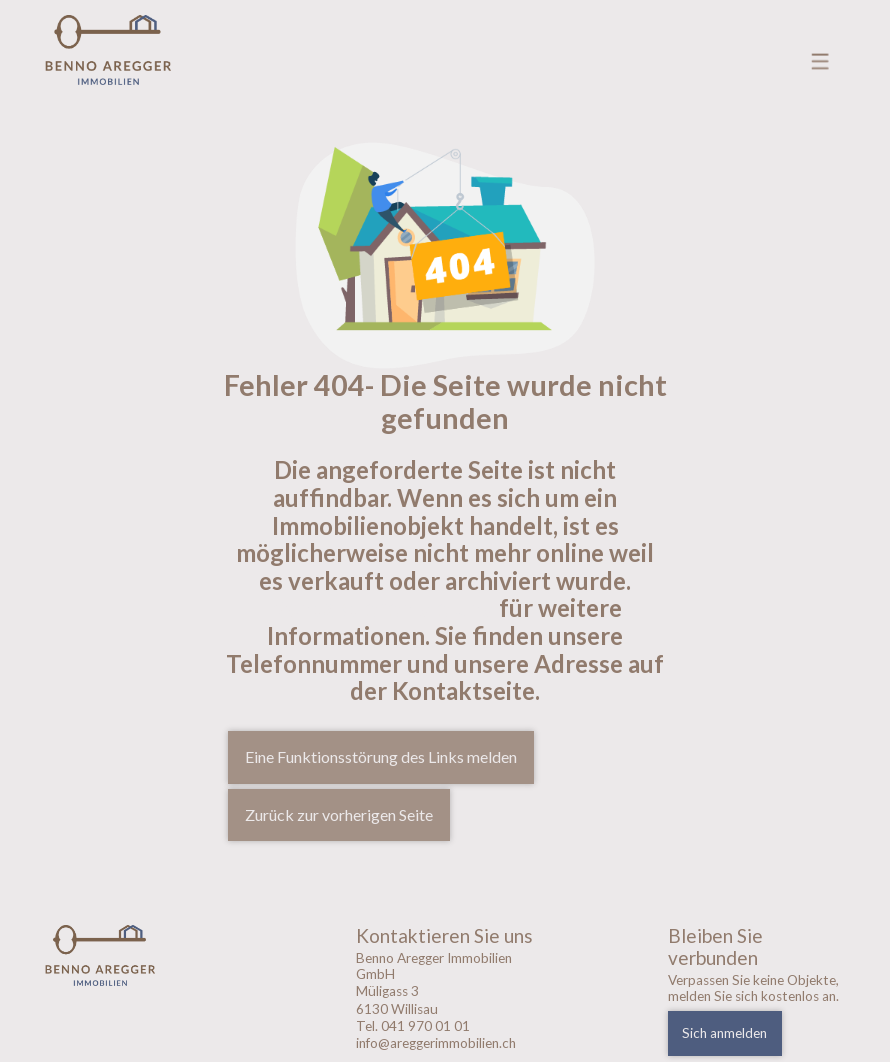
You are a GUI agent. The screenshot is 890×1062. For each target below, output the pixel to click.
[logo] (134, 955)
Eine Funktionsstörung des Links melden (381, 756)
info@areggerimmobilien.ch (436, 1043)
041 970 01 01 (425, 1026)
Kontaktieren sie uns (381, 607)
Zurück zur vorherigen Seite (339, 814)
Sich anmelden (724, 1033)
